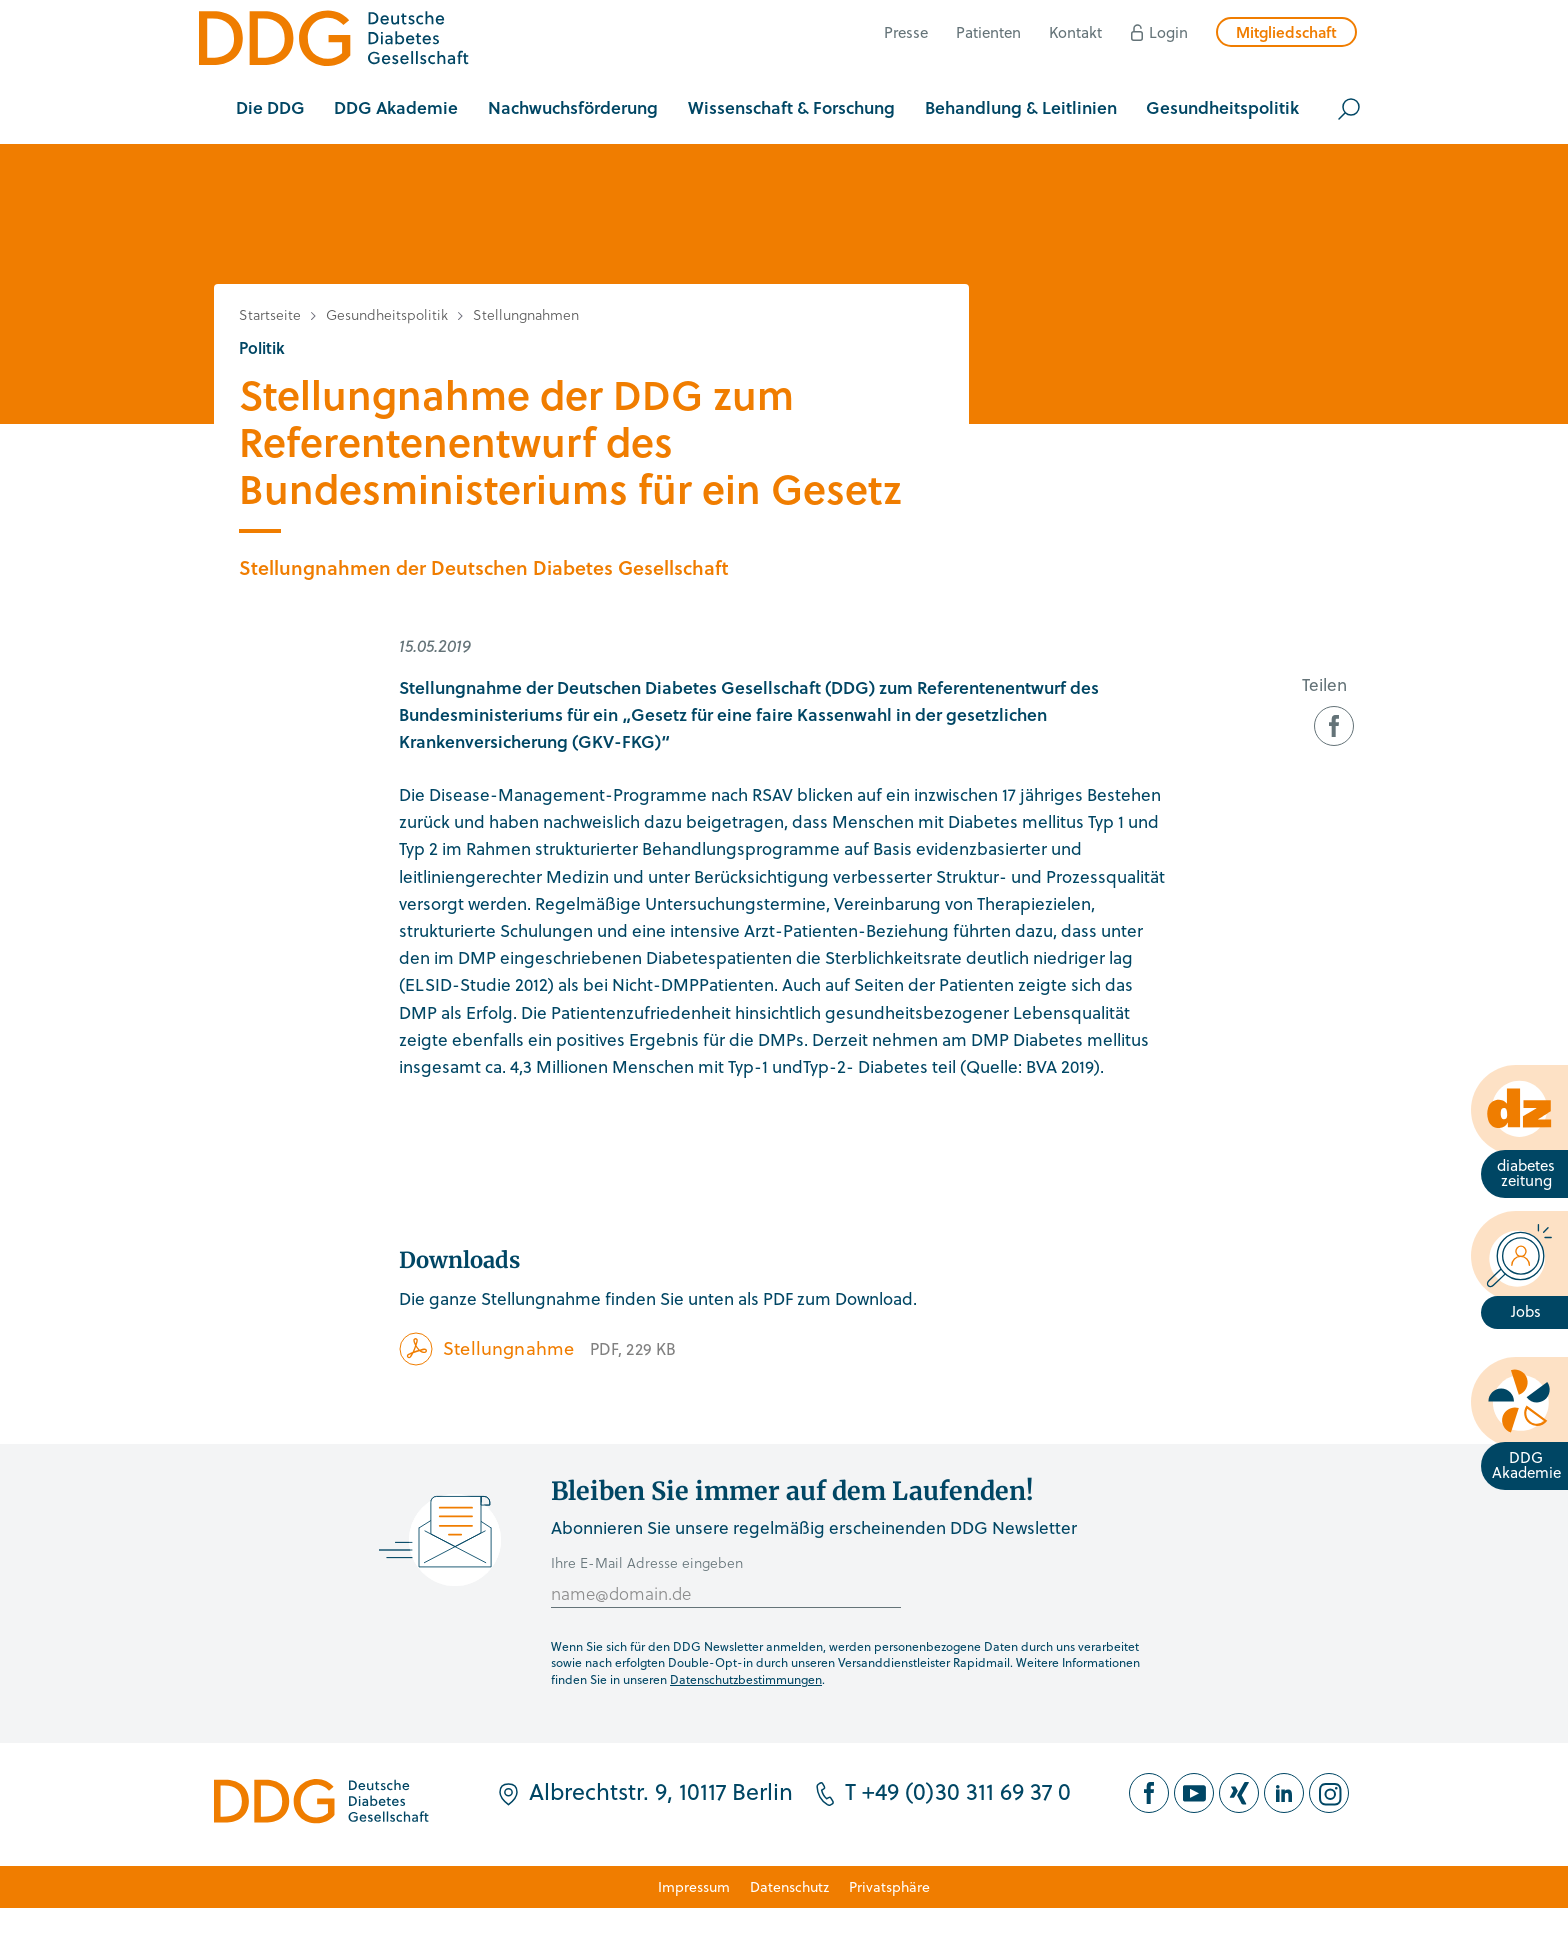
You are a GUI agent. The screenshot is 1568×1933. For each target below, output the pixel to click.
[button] (270, 109)
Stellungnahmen (526, 314)
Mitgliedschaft (1286, 32)
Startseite (270, 314)
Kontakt (1075, 32)
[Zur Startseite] (334, 41)
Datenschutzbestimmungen (746, 1679)
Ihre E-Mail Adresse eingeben (647, 1562)
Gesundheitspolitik (387, 314)
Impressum (694, 1886)
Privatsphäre (889, 1886)
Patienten (988, 32)
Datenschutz (789, 1886)
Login (1168, 32)
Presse (906, 32)
